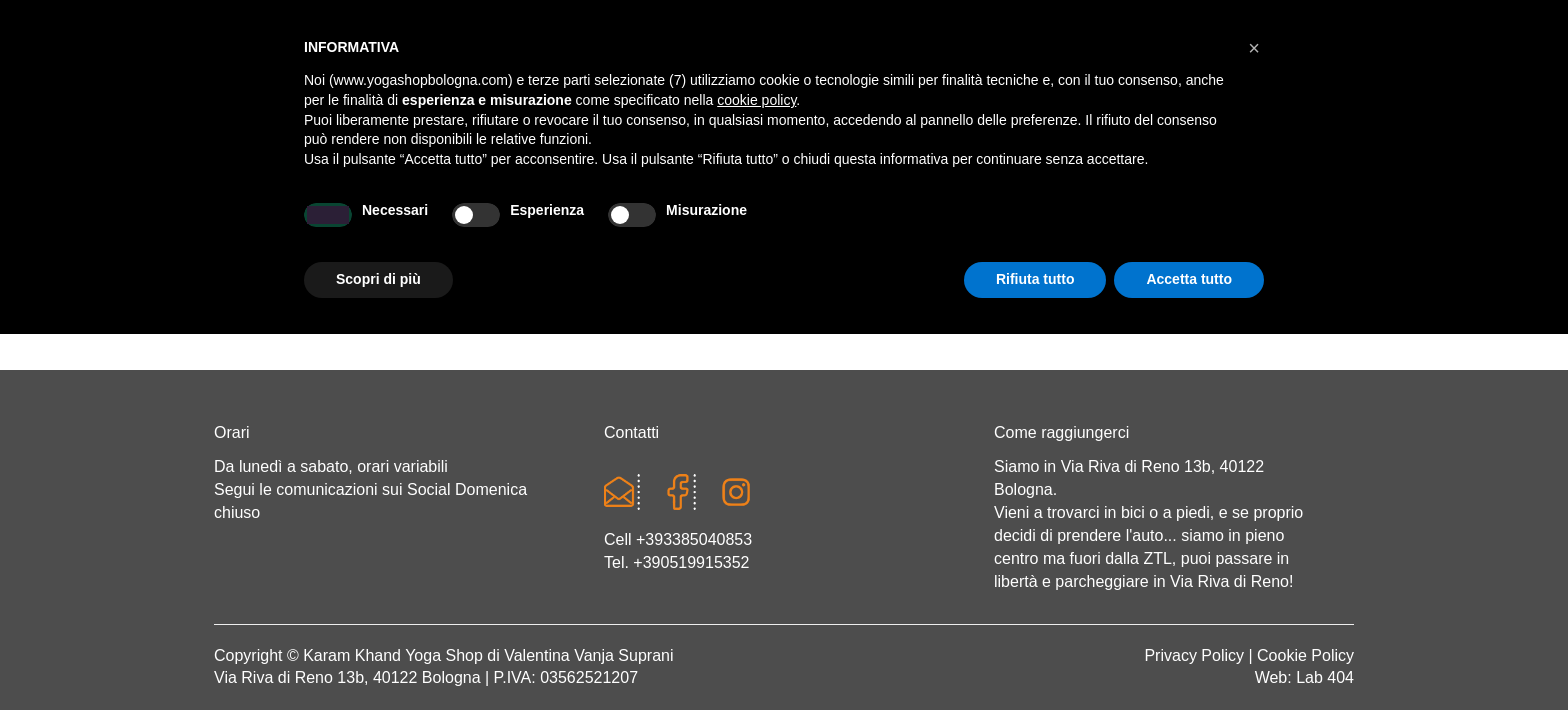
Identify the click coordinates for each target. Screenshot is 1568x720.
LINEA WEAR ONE (868, 226)
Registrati (1169, 20)
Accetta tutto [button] (1189, 665)
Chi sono (401, 226)
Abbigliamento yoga (665, 226)
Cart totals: (282, 20)
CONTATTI (1260, 226)
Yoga (508, 226)
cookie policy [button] (756, 486)
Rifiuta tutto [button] (1035, 665)
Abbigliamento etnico (1078, 226)
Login (1091, 20)
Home (293, 226)
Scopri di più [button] (378, 665)
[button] (1254, 434)
